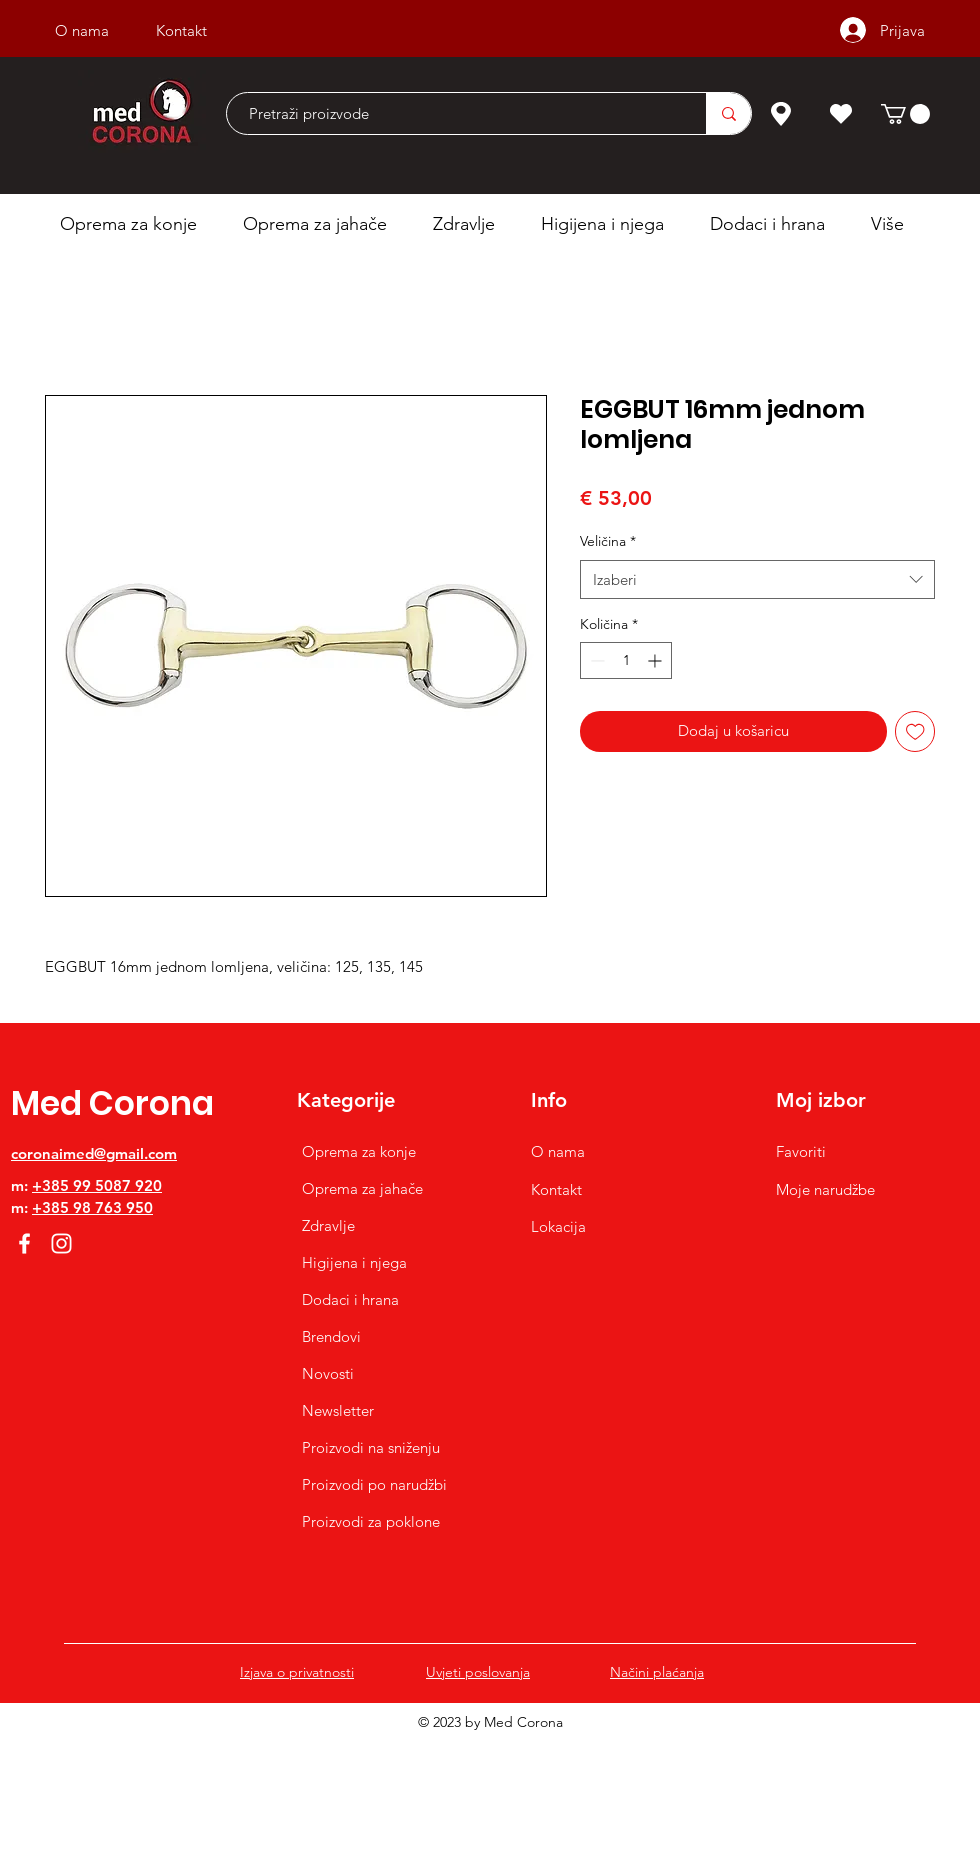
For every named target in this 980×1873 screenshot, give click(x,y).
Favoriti (801, 1151)
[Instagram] (61, 1243)
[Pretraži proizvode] (456, 113)
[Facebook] (24, 1243)
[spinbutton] (626, 660)
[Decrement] (595, 660)
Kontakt (556, 1189)
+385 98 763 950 (92, 1207)
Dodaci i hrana (350, 1299)
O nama (558, 1151)
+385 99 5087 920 (97, 1185)
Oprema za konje (359, 1151)
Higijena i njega (354, 1262)
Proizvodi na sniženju (371, 1447)
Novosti (328, 1373)
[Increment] (656, 660)
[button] (905, 114)
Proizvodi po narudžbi (374, 1484)
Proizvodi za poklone (371, 1521)
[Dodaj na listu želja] (915, 731)
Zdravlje (328, 1225)
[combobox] (757, 579)
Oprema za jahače (362, 1188)
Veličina (608, 541)
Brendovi (331, 1336)
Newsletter (338, 1410)
